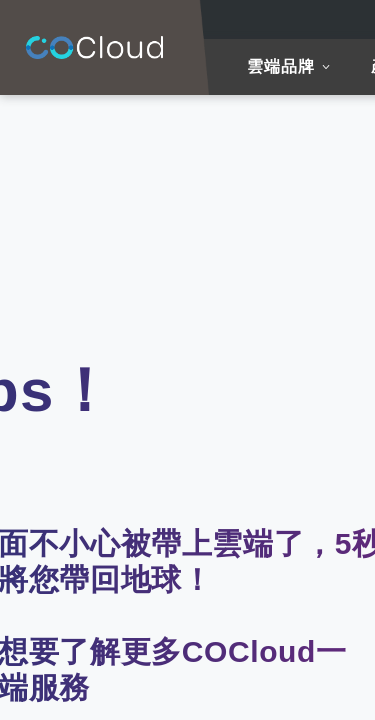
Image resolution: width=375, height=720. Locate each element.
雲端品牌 (281, 66)
